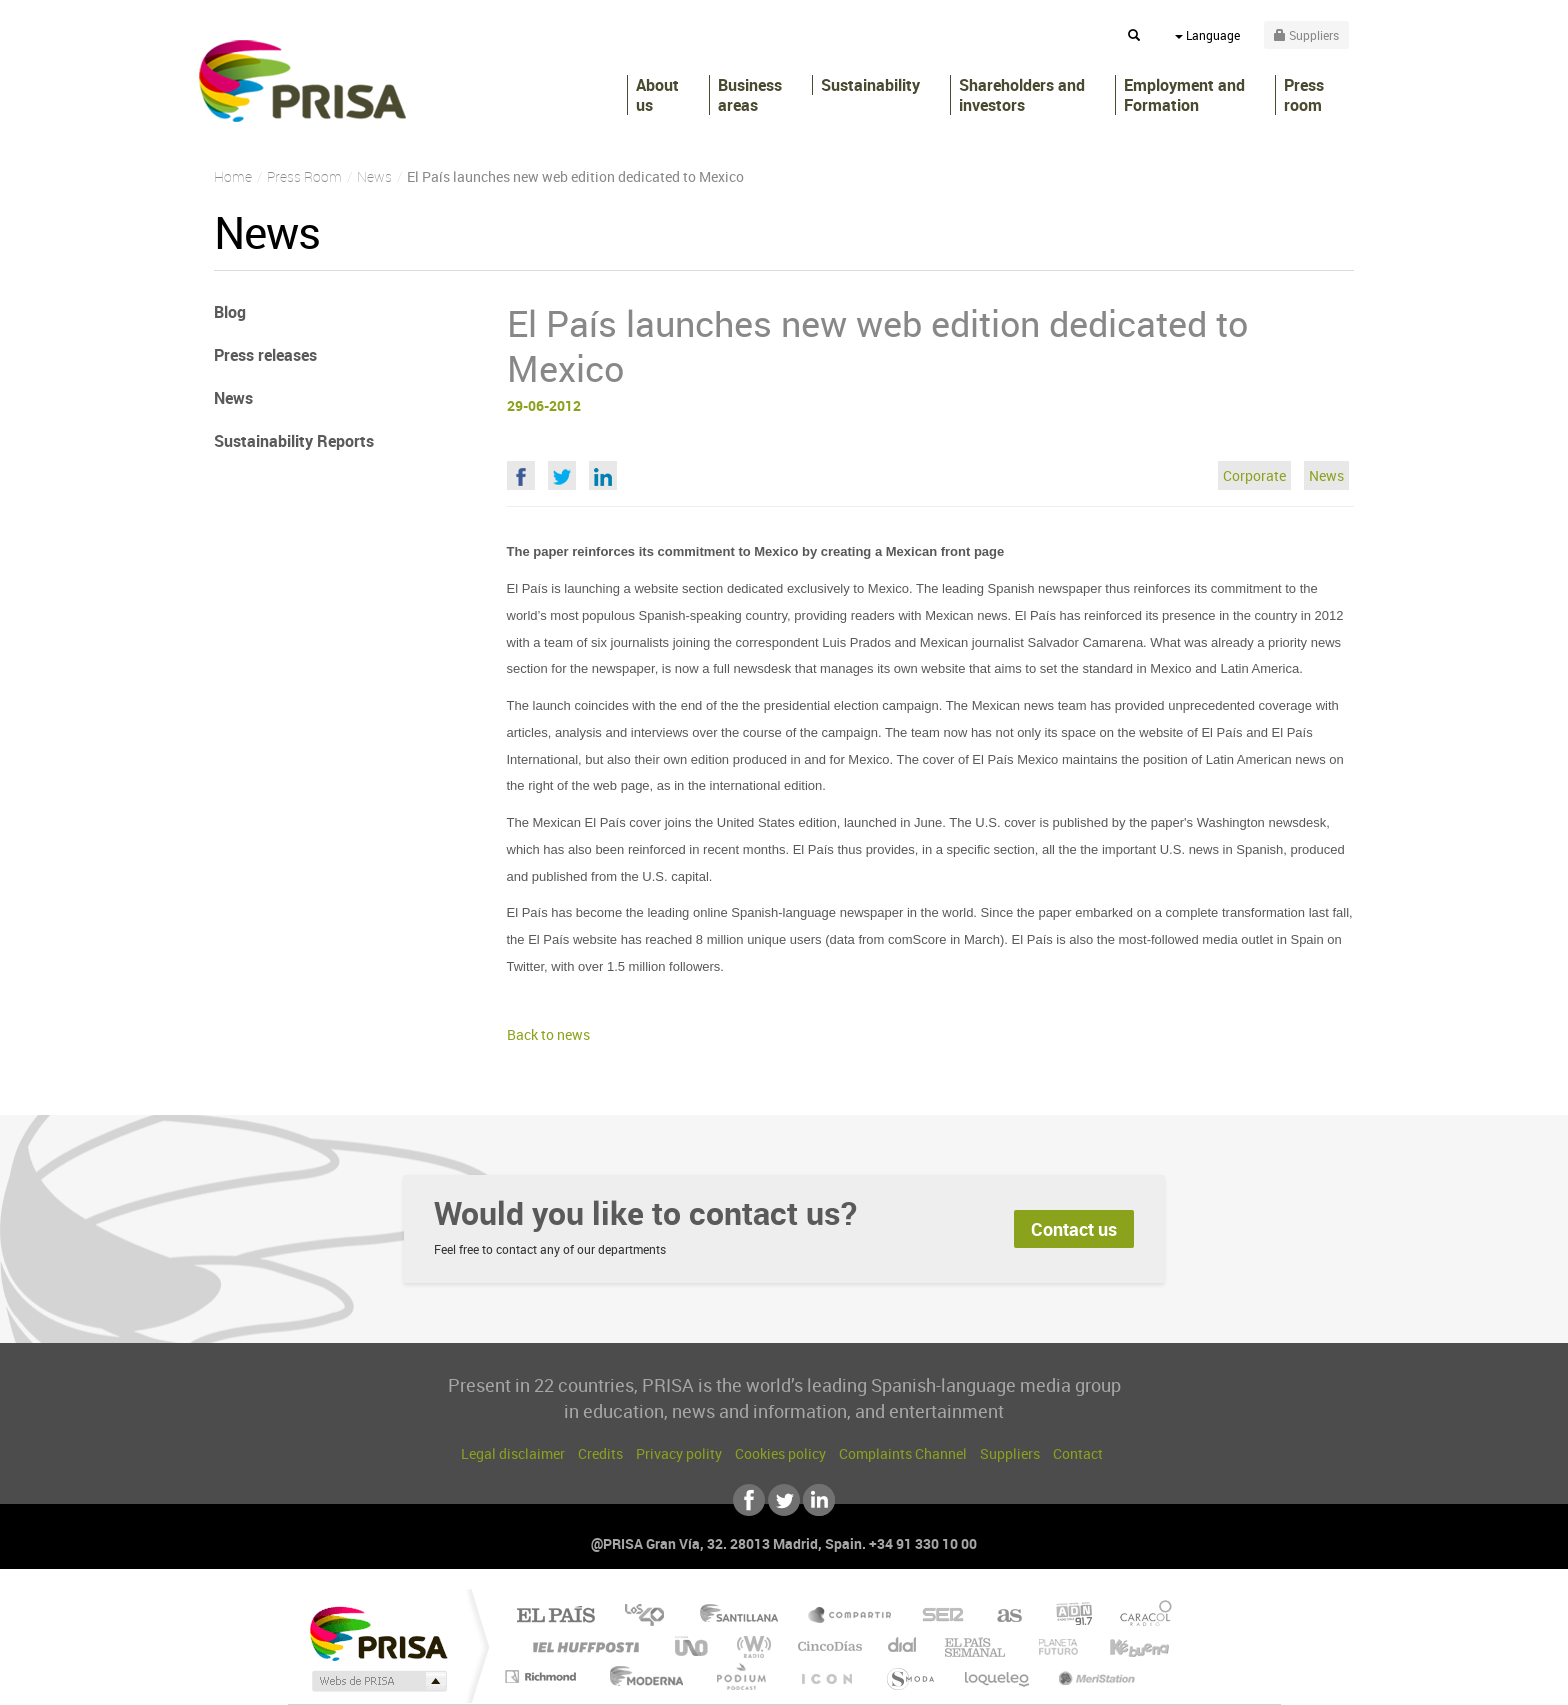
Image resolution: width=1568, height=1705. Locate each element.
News (1326, 475)
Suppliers (1010, 1453)
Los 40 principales (651, 1616)
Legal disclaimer (513, 1453)
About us (657, 95)
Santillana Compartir (851, 1616)
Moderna (641, 1676)
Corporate (1254, 475)
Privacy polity (679, 1453)
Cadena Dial (903, 1646)
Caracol (1140, 1616)
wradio (750, 1646)
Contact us (1074, 1229)
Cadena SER (937, 1616)
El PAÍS (555, 1616)
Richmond (543, 1676)
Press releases (265, 355)
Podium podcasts (740, 1676)
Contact (1078, 1453)
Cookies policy (780, 1453)
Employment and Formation (1184, 95)
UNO (693, 1646)
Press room (1304, 95)
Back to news (548, 1034)
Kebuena (1122, 1646)
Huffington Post (582, 1646)
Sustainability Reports (294, 441)
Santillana (745, 1616)
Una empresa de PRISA (378, 1632)
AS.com (1000, 1616)
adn (1066, 1616)
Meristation (1094, 1676)
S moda (909, 1676)
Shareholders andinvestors (1022, 95)
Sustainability (870, 85)
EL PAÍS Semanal (976, 1646)
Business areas (750, 95)
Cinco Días (827, 1646)
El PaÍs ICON (826, 1676)
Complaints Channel (903, 1453)
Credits (600, 1453)
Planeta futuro (1050, 1646)
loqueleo (998, 1676)
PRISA (302, 81)
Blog (230, 312)
